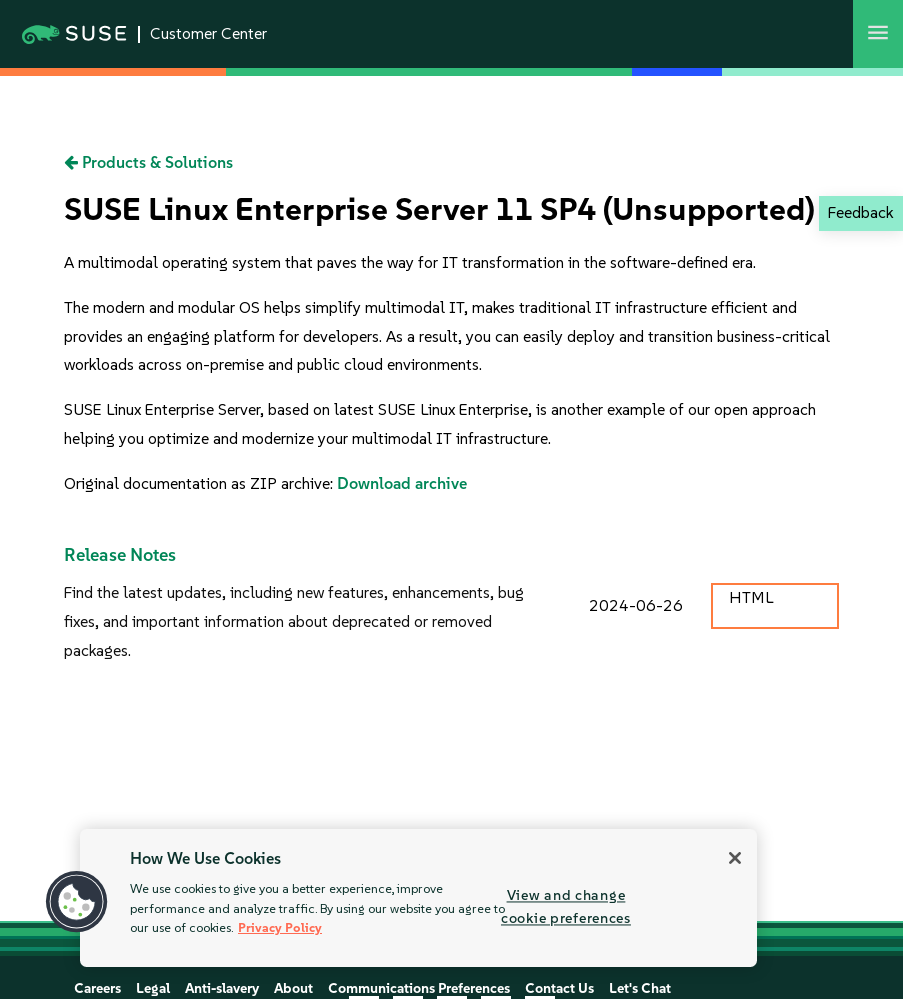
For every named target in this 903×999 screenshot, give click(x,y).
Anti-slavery (222, 988)
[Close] (735, 858)
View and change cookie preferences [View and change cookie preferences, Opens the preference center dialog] (566, 906)
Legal (153, 988)
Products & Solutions (148, 162)
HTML (751, 597)
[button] (77, 902)
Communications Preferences (419, 988)
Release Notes (120, 555)
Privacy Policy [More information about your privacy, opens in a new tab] (280, 927)
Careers (97, 988)
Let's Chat (640, 988)
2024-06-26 (636, 605)
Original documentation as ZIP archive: (200, 483)
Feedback (860, 212)
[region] (418, 898)
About (293, 988)
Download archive (402, 483)
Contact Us (559, 988)
